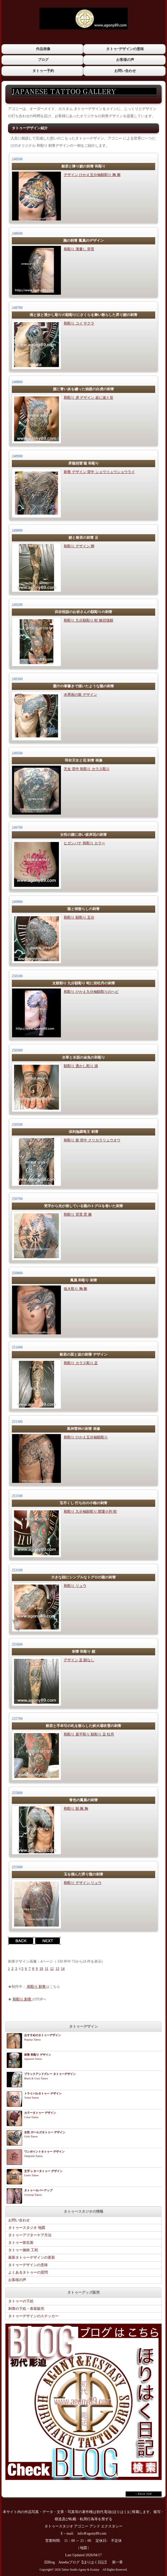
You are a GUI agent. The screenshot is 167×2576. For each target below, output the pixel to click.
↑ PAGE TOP (143, 2492)
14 (62, 1968)
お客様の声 (125, 59)
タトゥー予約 (42, 70)
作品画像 (42, 49)
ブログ (42, 59)
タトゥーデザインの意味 (28, 2264)
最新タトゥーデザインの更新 (31, 2256)
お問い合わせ (124, 70)
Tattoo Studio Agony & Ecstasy (80, 2568)
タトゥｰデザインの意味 (124, 49)
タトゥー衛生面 (20, 2241)
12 (52, 1968)
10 (41, 1968)
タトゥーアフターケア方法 (29, 2234)
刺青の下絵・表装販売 (26, 2308)
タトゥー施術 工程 (23, 2249)
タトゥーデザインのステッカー (33, 2315)
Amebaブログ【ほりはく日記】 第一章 (92, 2561)
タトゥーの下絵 (20, 2300)
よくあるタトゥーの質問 (28, 2271)
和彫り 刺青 (36, 1986)
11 (46, 1968)
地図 (83, 2547)
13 (57, 1968)
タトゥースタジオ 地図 (26, 2227)
